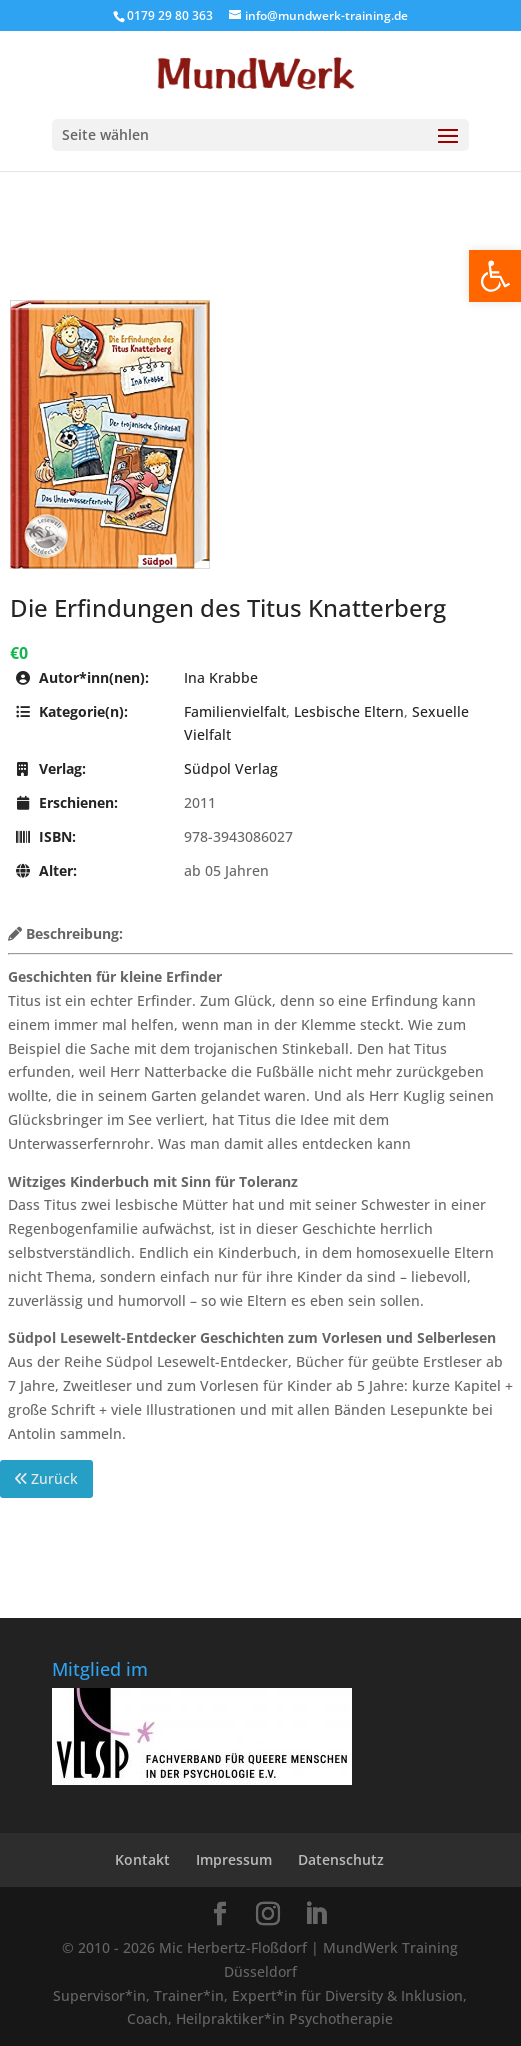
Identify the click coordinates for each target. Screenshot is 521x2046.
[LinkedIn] (316, 1914)
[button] (495, 276)
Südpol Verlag (231, 768)
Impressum (234, 1859)
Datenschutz (341, 1859)
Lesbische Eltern (349, 711)
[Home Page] (260, 73)
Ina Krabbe (221, 677)
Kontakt (142, 1859)
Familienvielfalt (235, 711)
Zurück (46, 1478)
